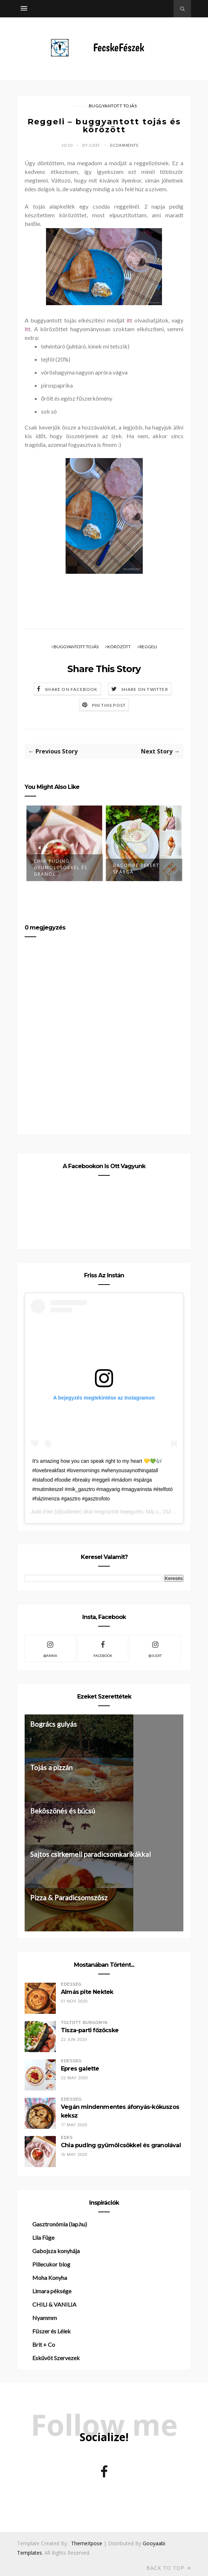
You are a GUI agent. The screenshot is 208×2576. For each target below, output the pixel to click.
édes (66, 2138)
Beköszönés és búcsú (62, 1811)
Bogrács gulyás (53, 1724)
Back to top (168, 2567)
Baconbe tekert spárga (136, 868)
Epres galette (80, 2068)
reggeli (148, 646)
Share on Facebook (71, 689)
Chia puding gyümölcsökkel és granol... (60, 867)
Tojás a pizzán (51, 1767)
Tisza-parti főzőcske (89, 2030)
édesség (71, 1984)
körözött (119, 646)
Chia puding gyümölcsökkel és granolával (121, 2145)
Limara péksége (51, 2290)
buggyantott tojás (113, 105)
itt (130, 320)
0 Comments (124, 145)
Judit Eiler (42, 1512)
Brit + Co (43, 2344)
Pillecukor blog (51, 2264)
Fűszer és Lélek (51, 2331)
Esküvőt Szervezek (56, 2357)
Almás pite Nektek (87, 1991)
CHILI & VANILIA (54, 2304)
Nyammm (44, 2317)
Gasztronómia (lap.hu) (59, 2224)
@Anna (50, 1648)
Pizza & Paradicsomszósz (69, 1897)
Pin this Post (109, 705)
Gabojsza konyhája (56, 2250)
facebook (102, 1648)
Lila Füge (43, 2237)
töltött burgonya (84, 2023)
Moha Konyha (49, 2277)
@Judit (155, 1648)
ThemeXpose (87, 2543)
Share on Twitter (144, 689)
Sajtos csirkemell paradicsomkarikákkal (90, 1854)
